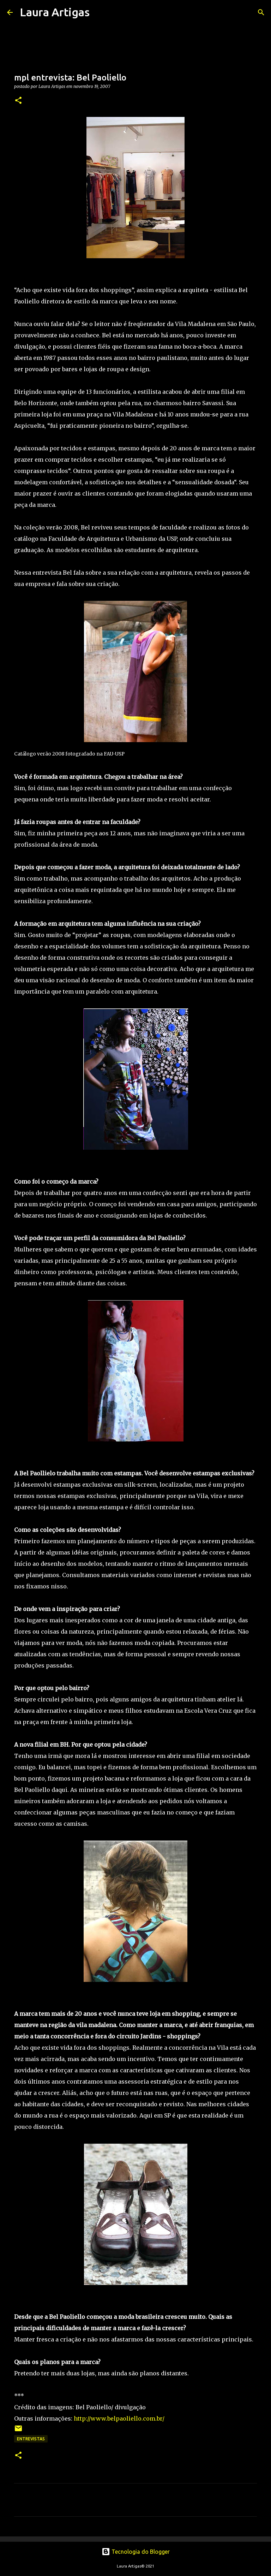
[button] (18, 101)
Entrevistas (31, 2438)
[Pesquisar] (99, 12)
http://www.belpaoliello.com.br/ (119, 2418)
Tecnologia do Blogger (136, 2551)
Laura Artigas (55, 12)
